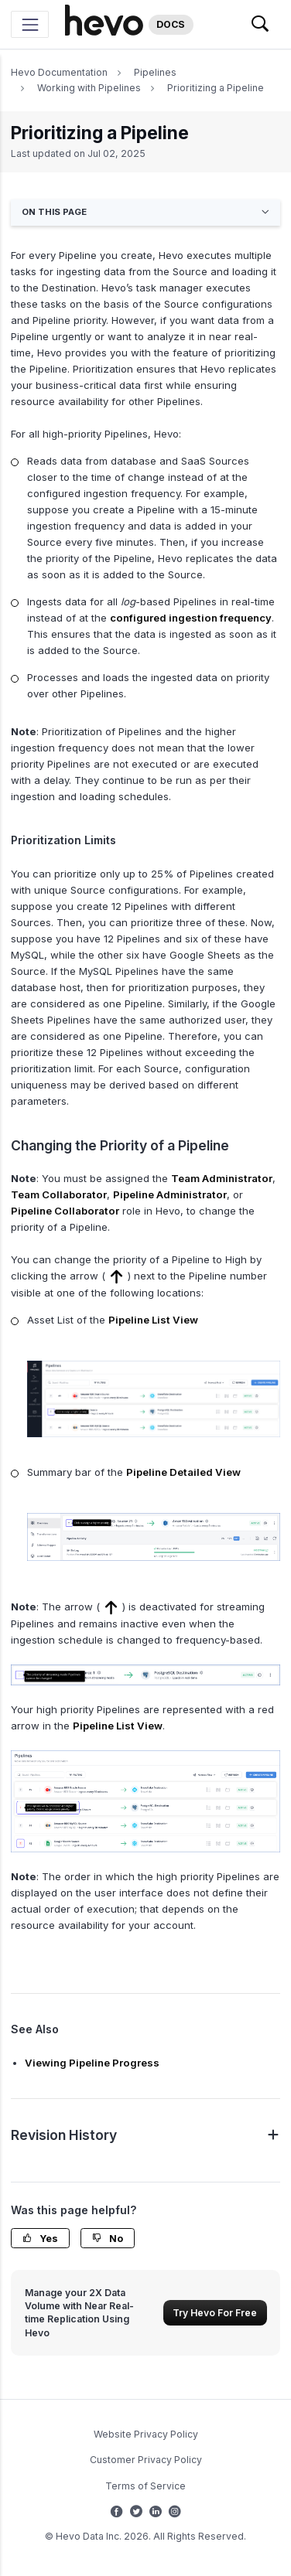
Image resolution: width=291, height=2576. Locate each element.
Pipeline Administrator (170, 1194)
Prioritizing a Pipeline (215, 88)
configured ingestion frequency (191, 618)
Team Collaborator (59, 1194)
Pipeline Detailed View (183, 1472)
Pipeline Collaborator (65, 1211)
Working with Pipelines (89, 88)
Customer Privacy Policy (146, 2459)
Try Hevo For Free (215, 2313)
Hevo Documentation (59, 72)
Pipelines (155, 72)
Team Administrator (221, 1178)
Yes (40, 2238)
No (107, 2238)
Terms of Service (145, 2486)
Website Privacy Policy (146, 2434)
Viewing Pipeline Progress (92, 2062)
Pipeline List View (153, 1320)
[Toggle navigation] (30, 24)
